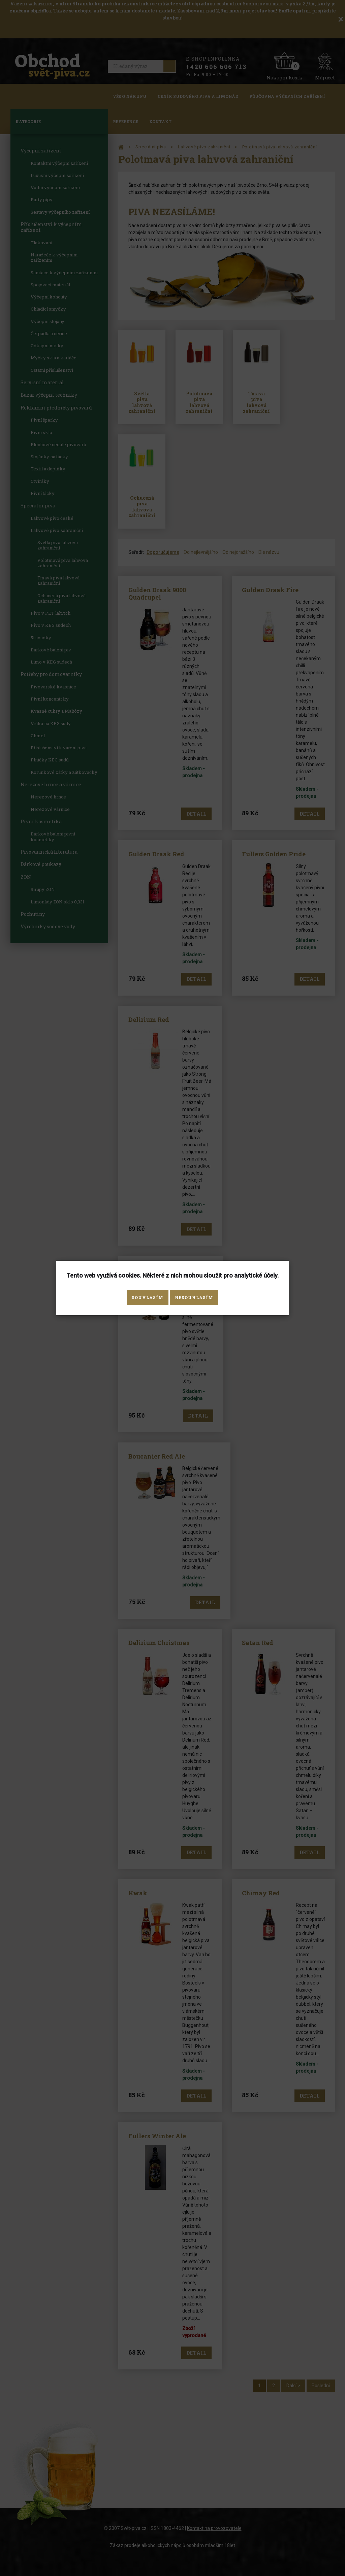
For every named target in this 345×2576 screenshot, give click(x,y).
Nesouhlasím (194, 1297)
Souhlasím (147, 1297)
